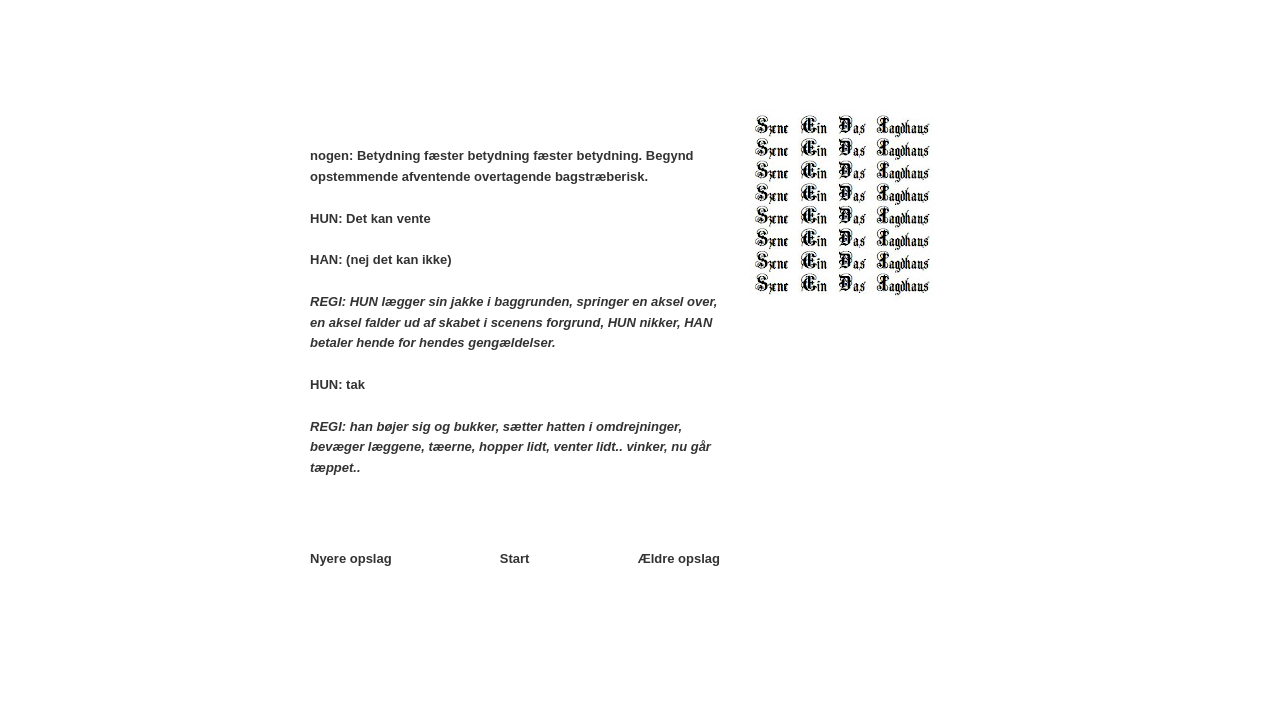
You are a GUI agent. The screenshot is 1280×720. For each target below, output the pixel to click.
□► (641, 70)
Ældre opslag (679, 558)
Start (515, 558)
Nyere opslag (351, 558)
